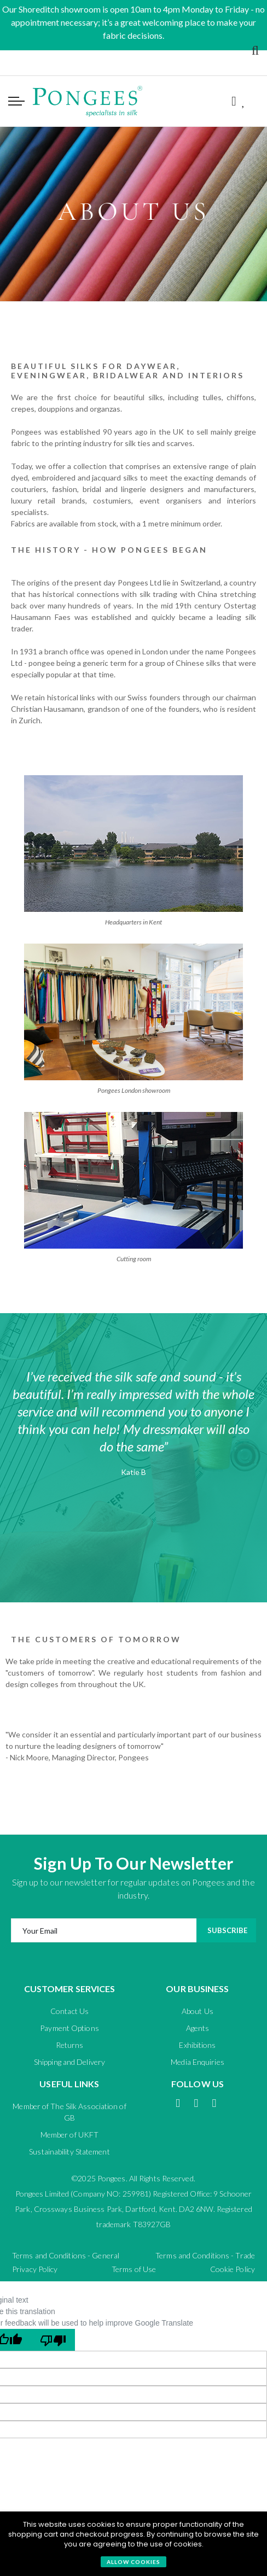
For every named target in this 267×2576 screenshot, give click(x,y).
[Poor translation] (53, 2340)
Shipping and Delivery (69, 2061)
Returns (70, 2045)
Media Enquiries (197, 2061)
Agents (198, 2028)
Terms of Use (134, 2269)
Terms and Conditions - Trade (205, 2255)
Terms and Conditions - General (65, 2255)
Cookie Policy (232, 2269)
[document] (133, 2544)
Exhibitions (197, 2045)
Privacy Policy (34, 2269)
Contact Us (69, 2011)
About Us (197, 2011)
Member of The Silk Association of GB (69, 2111)
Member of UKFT (69, 2134)
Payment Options (69, 2028)
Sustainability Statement (69, 2151)
